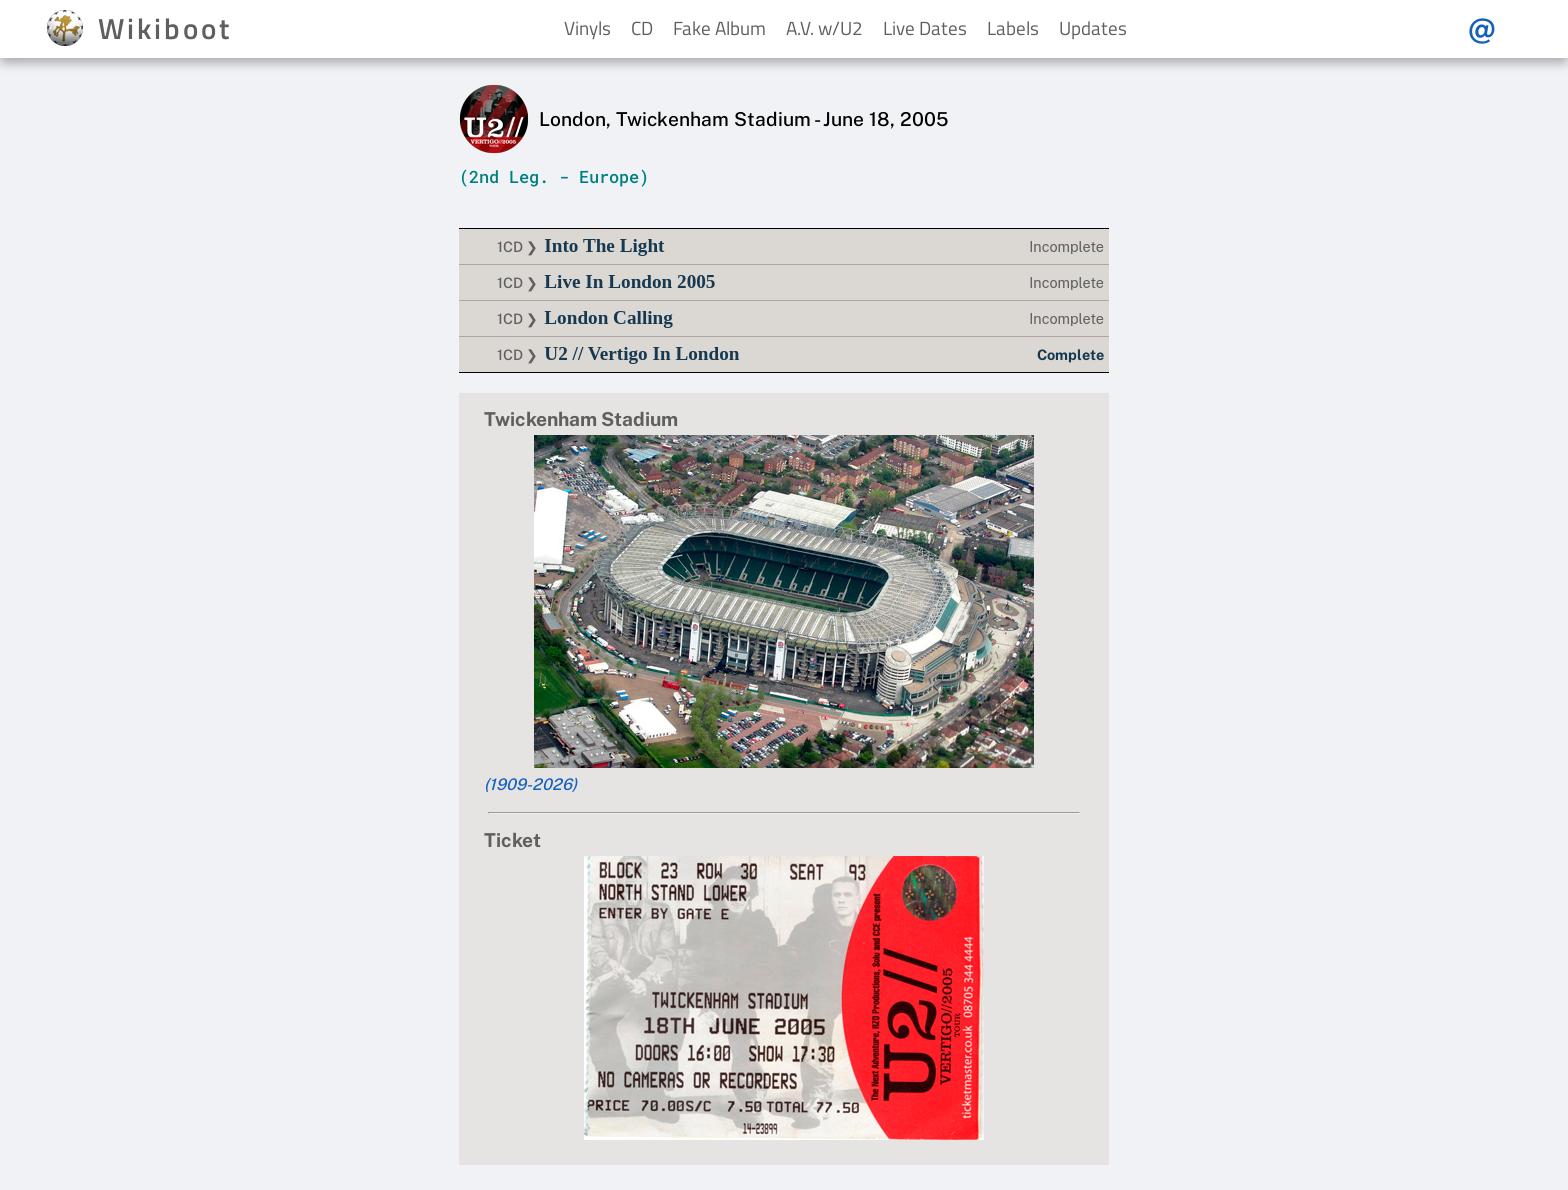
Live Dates (925, 27)
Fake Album (719, 27)
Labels (1013, 27)
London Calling (608, 317)
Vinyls (587, 27)
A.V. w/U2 (824, 27)
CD (642, 27)
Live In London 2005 (629, 281)
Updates (1093, 27)
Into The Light (604, 245)
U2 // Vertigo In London (641, 353)
